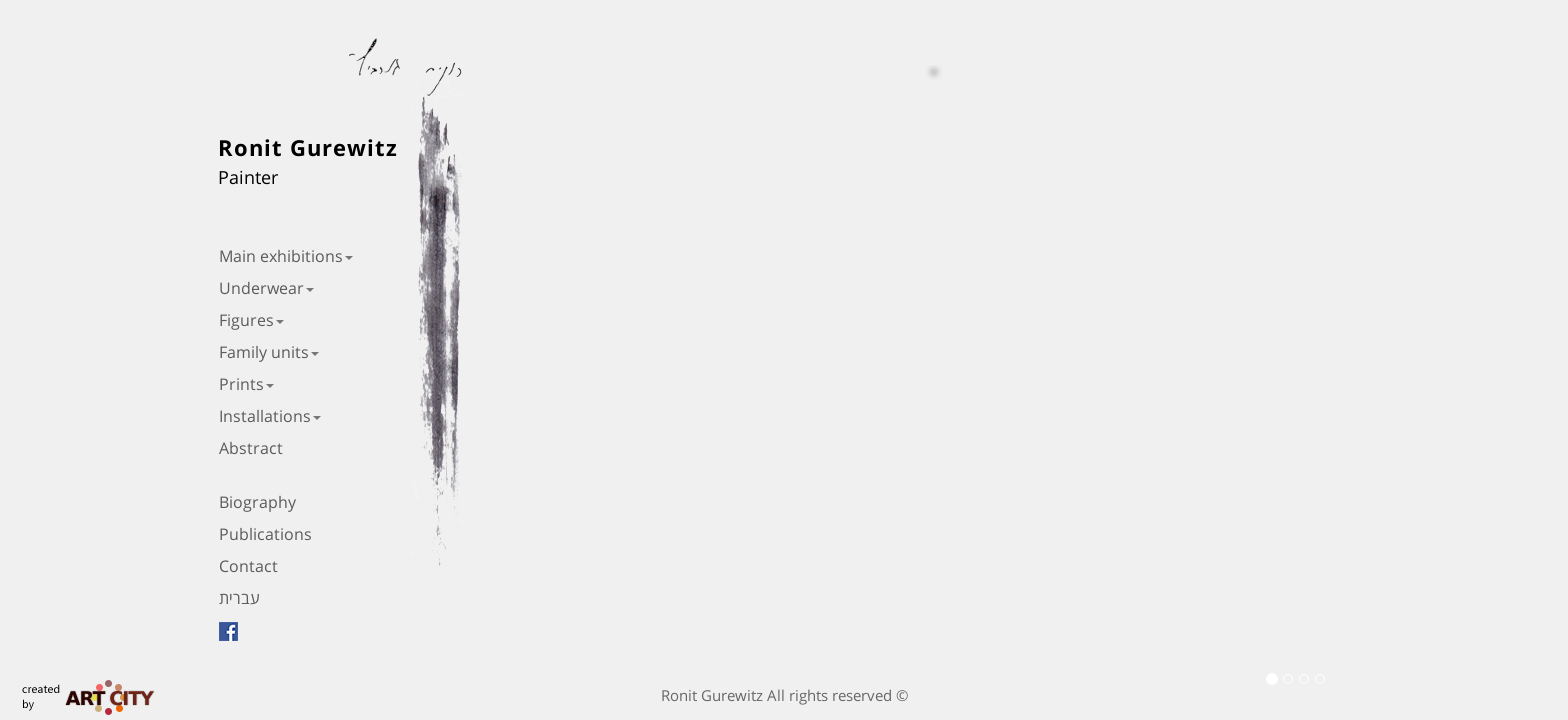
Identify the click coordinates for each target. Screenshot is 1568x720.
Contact (248, 565)
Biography (257, 501)
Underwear (266, 287)
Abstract (251, 447)
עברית (239, 597)
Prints (246, 383)
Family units (269, 351)
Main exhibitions (286, 255)
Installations (270, 415)
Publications (265, 533)
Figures (251, 319)
